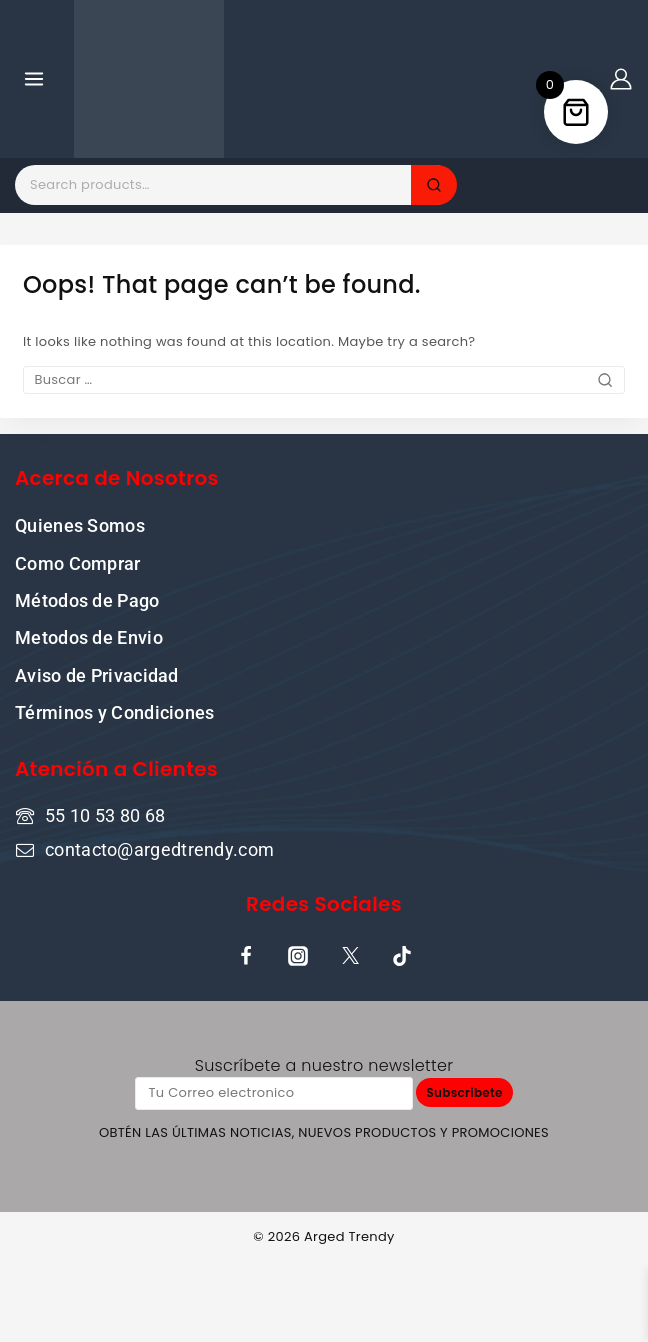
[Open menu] (34, 78)
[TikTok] (402, 956)
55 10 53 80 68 (105, 815)
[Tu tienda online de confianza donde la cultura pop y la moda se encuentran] (149, 79)
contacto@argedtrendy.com (159, 849)
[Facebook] (246, 956)
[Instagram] (298, 956)
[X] (350, 956)
